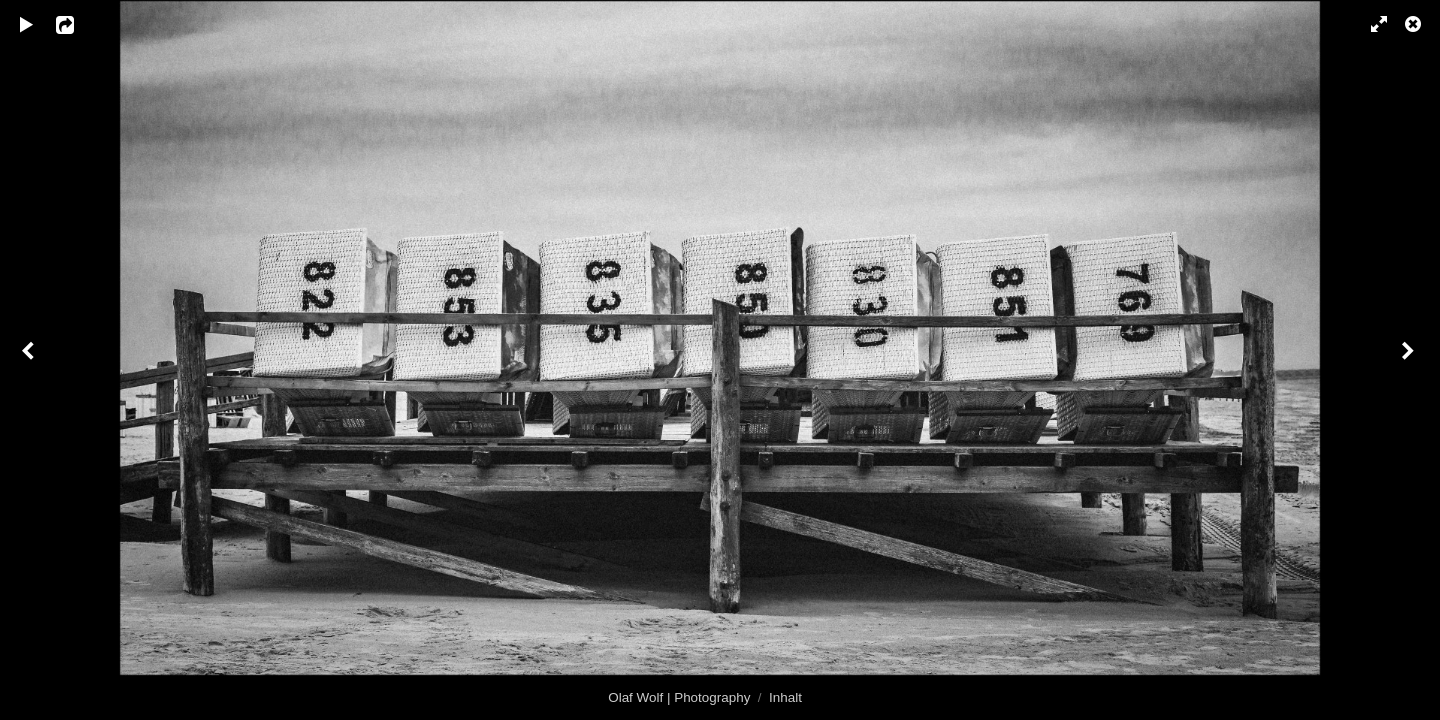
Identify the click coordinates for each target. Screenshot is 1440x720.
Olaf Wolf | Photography (679, 697)
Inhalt (785, 697)
